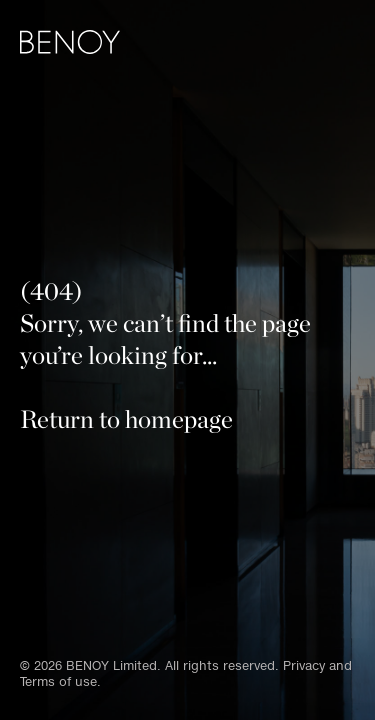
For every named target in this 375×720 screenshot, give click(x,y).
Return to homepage (126, 419)
